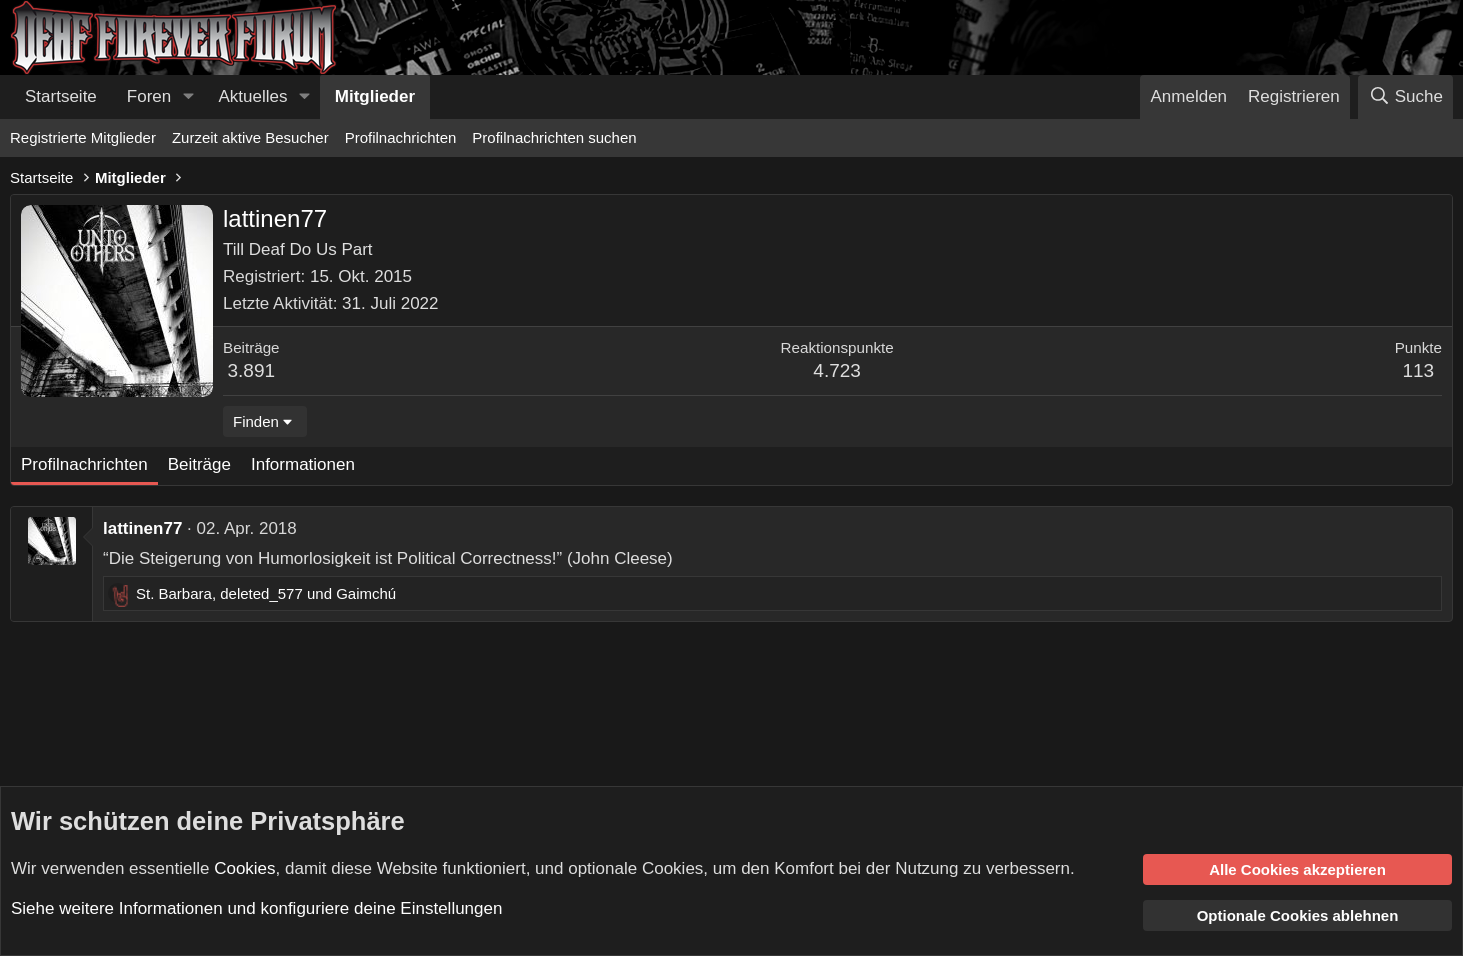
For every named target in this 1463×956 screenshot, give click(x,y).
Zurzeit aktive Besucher (250, 137)
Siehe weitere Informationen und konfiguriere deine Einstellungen (256, 908)
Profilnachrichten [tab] (84, 464)
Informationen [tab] (303, 464)
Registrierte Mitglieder (83, 137)
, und (266, 593)
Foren (149, 96)
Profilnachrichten (401, 137)
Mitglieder (375, 96)
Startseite (61, 96)
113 (1418, 370)
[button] (188, 97)
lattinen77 (142, 528)
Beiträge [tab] (199, 464)
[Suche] (1405, 97)
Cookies (244, 867)
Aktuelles (253, 96)
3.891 (252, 370)
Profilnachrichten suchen (554, 137)
